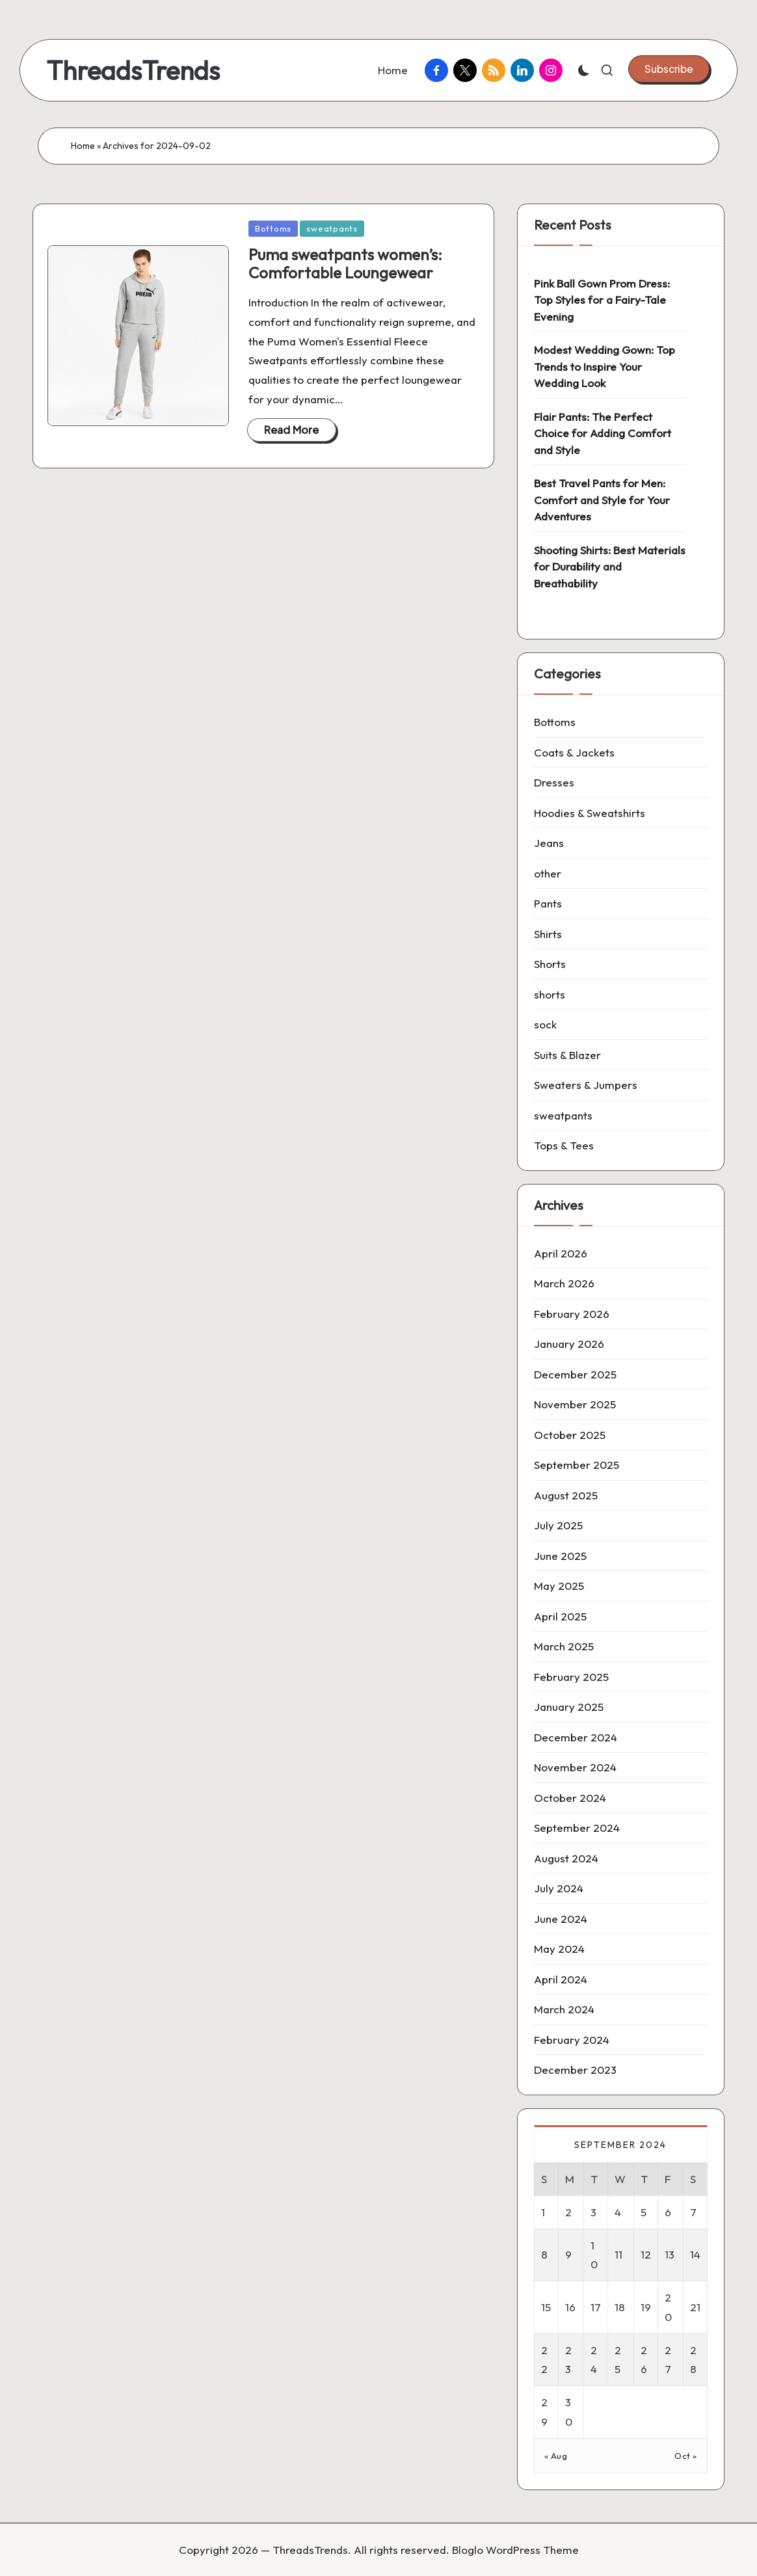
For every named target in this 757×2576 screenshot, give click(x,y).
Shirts (548, 934)
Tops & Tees (564, 1145)
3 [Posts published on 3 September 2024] (593, 2212)
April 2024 (560, 1979)
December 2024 (575, 1737)
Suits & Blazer (567, 1055)
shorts (549, 994)
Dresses (554, 782)
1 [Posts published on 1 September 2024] (543, 2212)
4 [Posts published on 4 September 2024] (618, 2212)
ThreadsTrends (133, 70)
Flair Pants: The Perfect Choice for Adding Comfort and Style (602, 433)
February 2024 (571, 2039)
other (547, 873)
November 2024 (575, 1767)
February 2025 (571, 1677)
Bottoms (273, 228)
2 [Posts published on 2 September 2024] (568, 2212)
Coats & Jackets (574, 752)
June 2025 (560, 1556)
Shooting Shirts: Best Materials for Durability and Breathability (609, 566)
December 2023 (575, 2069)
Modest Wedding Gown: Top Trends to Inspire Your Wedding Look (604, 366)
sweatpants (332, 228)
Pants (548, 903)
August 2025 (566, 1495)
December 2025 (575, 1374)
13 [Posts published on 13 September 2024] (669, 2254)
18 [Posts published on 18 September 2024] (620, 2307)
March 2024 (564, 2009)
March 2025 (564, 1646)
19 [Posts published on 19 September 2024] (646, 2307)
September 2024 (577, 1827)
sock (545, 1024)
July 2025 (558, 1525)
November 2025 (575, 1404)
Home (83, 146)
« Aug (556, 2455)
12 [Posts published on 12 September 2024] (646, 2254)
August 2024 (566, 1858)
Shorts (550, 964)
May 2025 (559, 1585)
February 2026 (571, 1314)
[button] (669, 69)
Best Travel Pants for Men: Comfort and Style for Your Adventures (602, 499)
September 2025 (576, 1464)
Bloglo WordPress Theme (515, 2549)
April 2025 (560, 1616)
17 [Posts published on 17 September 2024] (596, 2307)
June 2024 (560, 1918)
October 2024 (570, 1798)
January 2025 (569, 1706)
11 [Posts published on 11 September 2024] (618, 2254)
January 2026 (569, 1343)
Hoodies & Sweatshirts (589, 813)
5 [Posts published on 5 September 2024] (643, 2212)
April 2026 (560, 1253)
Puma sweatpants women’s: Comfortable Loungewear (345, 264)
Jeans (549, 843)
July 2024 (558, 1888)
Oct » (685, 2455)
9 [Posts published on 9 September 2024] (568, 2254)
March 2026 (564, 1283)
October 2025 (569, 1435)
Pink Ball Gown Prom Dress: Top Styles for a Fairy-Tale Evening (602, 299)
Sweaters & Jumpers (585, 1085)
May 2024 (559, 1948)
